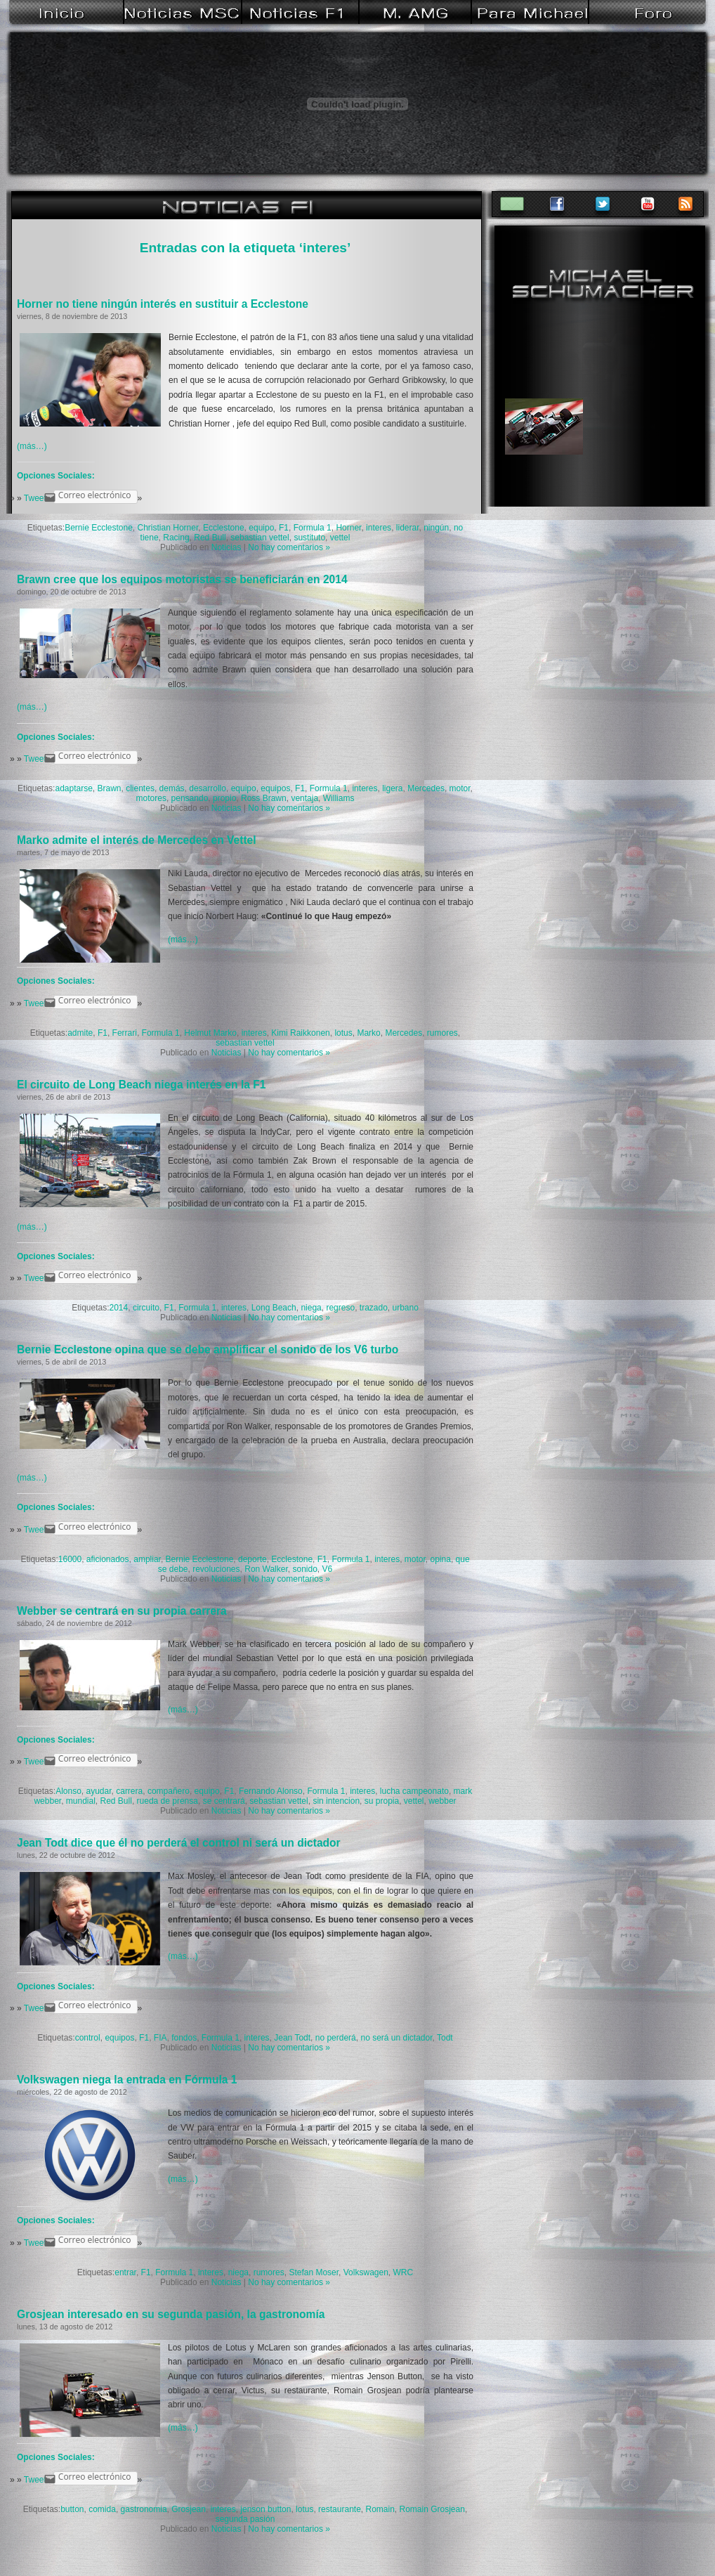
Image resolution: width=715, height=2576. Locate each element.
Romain (379, 2509)
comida (102, 2509)
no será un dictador (396, 2038)
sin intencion (336, 1801)
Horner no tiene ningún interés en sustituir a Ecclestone (162, 304)
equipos (275, 788)
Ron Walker (266, 1569)
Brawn (110, 788)
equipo (261, 528)
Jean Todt (292, 2038)
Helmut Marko (210, 1033)
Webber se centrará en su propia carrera (122, 1611)
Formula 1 (313, 528)
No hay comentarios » (289, 547)
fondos (184, 2038)
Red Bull (209, 537)
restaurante (339, 2509)
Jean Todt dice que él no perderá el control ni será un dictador (179, 1843)
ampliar (147, 1559)
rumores (442, 1033)
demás (172, 788)
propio (224, 798)
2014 (119, 1308)
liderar (407, 528)
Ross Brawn (264, 798)
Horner (348, 528)
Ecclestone (223, 528)
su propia (382, 1801)
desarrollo (207, 788)
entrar (125, 2272)
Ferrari (124, 1033)
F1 (284, 528)
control (87, 2038)
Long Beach (273, 1308)
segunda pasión (245, 2519)
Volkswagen (365, 2272)
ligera (392, 788)
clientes (140, 788)
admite (80, 1033)
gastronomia (144, 2509)
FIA (160, 2038)
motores (151, 798)
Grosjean (188, 2509)
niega (311, 1308)
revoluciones (216, 1569)
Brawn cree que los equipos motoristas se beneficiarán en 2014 (182, 579)
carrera (129, 1791)
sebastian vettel (259, 537)
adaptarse (73, 788)
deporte (252, 1559)
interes (378, 528)
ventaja (304, 798)
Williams (339, 798)
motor (460, 788)
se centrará (224, 1801)
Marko (368, 1033)
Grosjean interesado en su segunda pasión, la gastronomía (170, 2314)
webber (442, 1801)
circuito (146, 1308)
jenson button (265, 2509)
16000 (69, 1559)
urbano (406, 1308)
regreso (340, 1308)
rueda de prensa (167, 1801)
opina (441, 1559)
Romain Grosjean (432, 2509)
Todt (445, 2038)
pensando (190, 798)
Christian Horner (168, 528)
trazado (374, 1308)
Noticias (226, 547)
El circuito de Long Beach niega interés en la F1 (141, 1085)
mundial (81, 1801)
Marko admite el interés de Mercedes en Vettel (136, 840)
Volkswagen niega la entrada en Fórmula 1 (127, 2080)
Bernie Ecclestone (99, 528)
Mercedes (426, 788)
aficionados (107, 1559)
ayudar (99, 1791)
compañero (168, 1791)
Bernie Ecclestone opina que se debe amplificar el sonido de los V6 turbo (207, 1349)
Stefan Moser (314, 2272)
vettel (340, 537)
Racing (176, 537)
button (72, 2509)
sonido (304, 1569)
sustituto (309, 537)
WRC (403, 2272)
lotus (343, 1033)
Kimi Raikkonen (300, 1033)
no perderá (335, 2038)
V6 (327, 1569)
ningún (436, 528)
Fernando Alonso (271, 1791)
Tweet (35, 498)
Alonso (68, 1791)
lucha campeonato (414, 1791)
